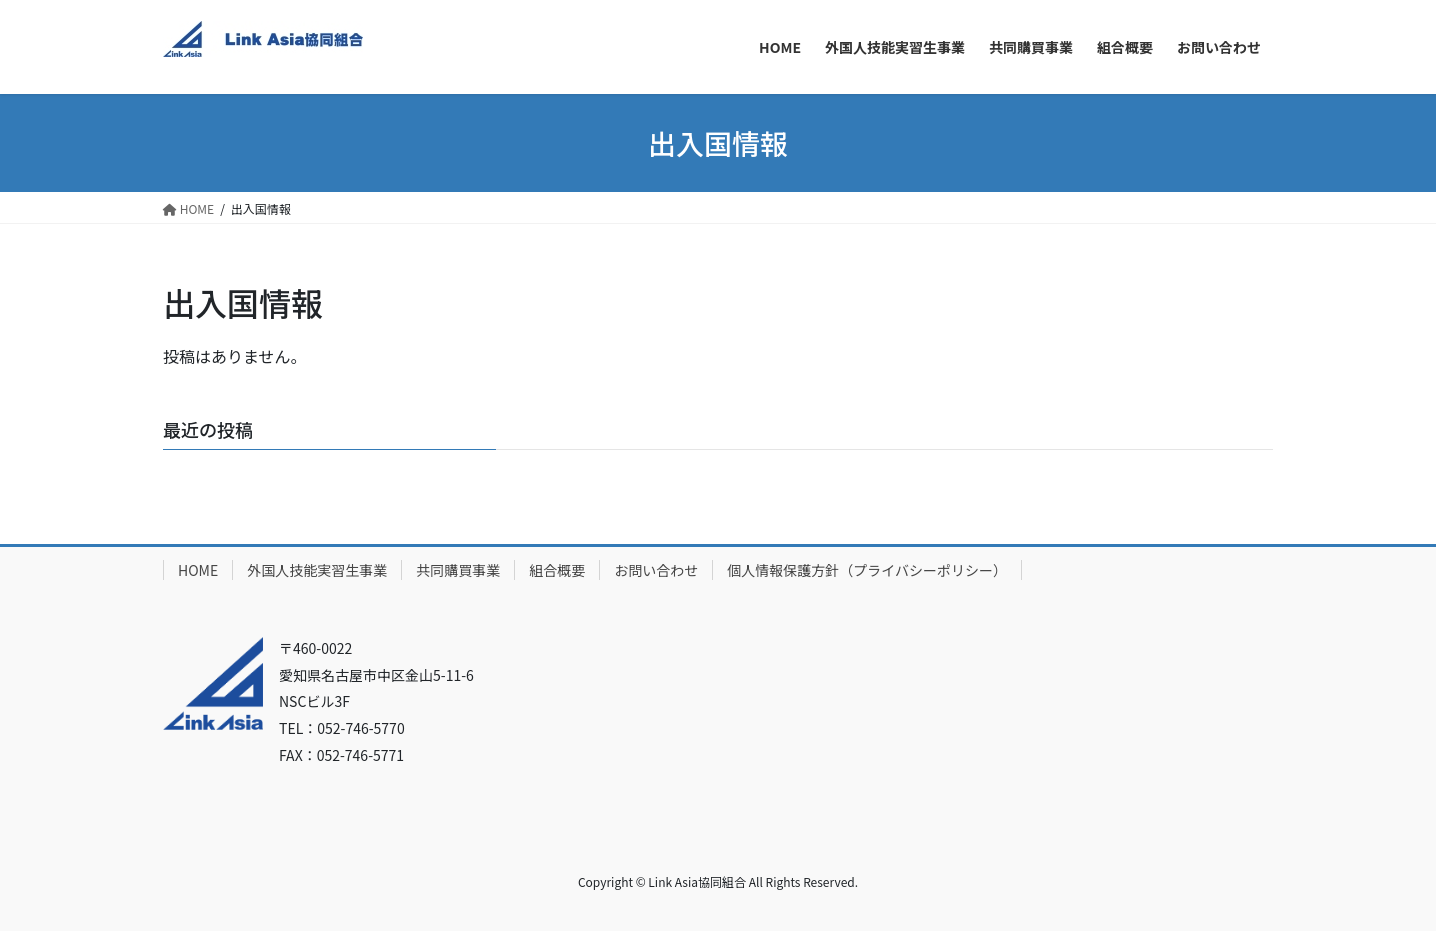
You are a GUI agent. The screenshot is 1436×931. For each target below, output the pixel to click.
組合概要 (557, 570)
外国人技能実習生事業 (317, 570)
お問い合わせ (656, 570)
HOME (198, 570)
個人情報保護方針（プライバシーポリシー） (867, 570)
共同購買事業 (458, 570)
